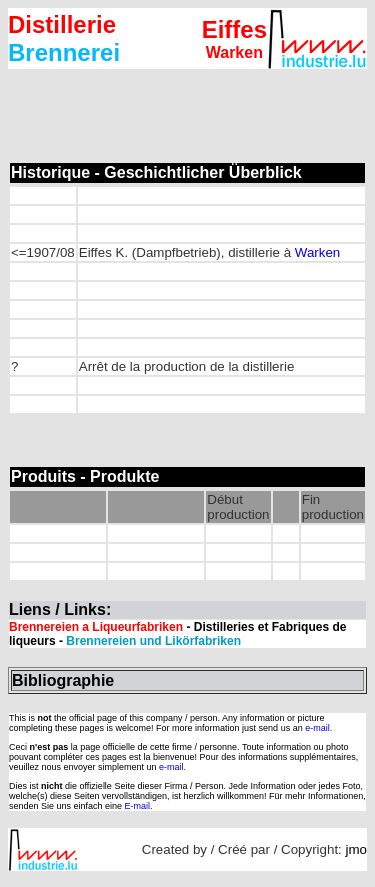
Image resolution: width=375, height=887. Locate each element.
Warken (315, 252)
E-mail (138, 806)
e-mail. (318, 728)
